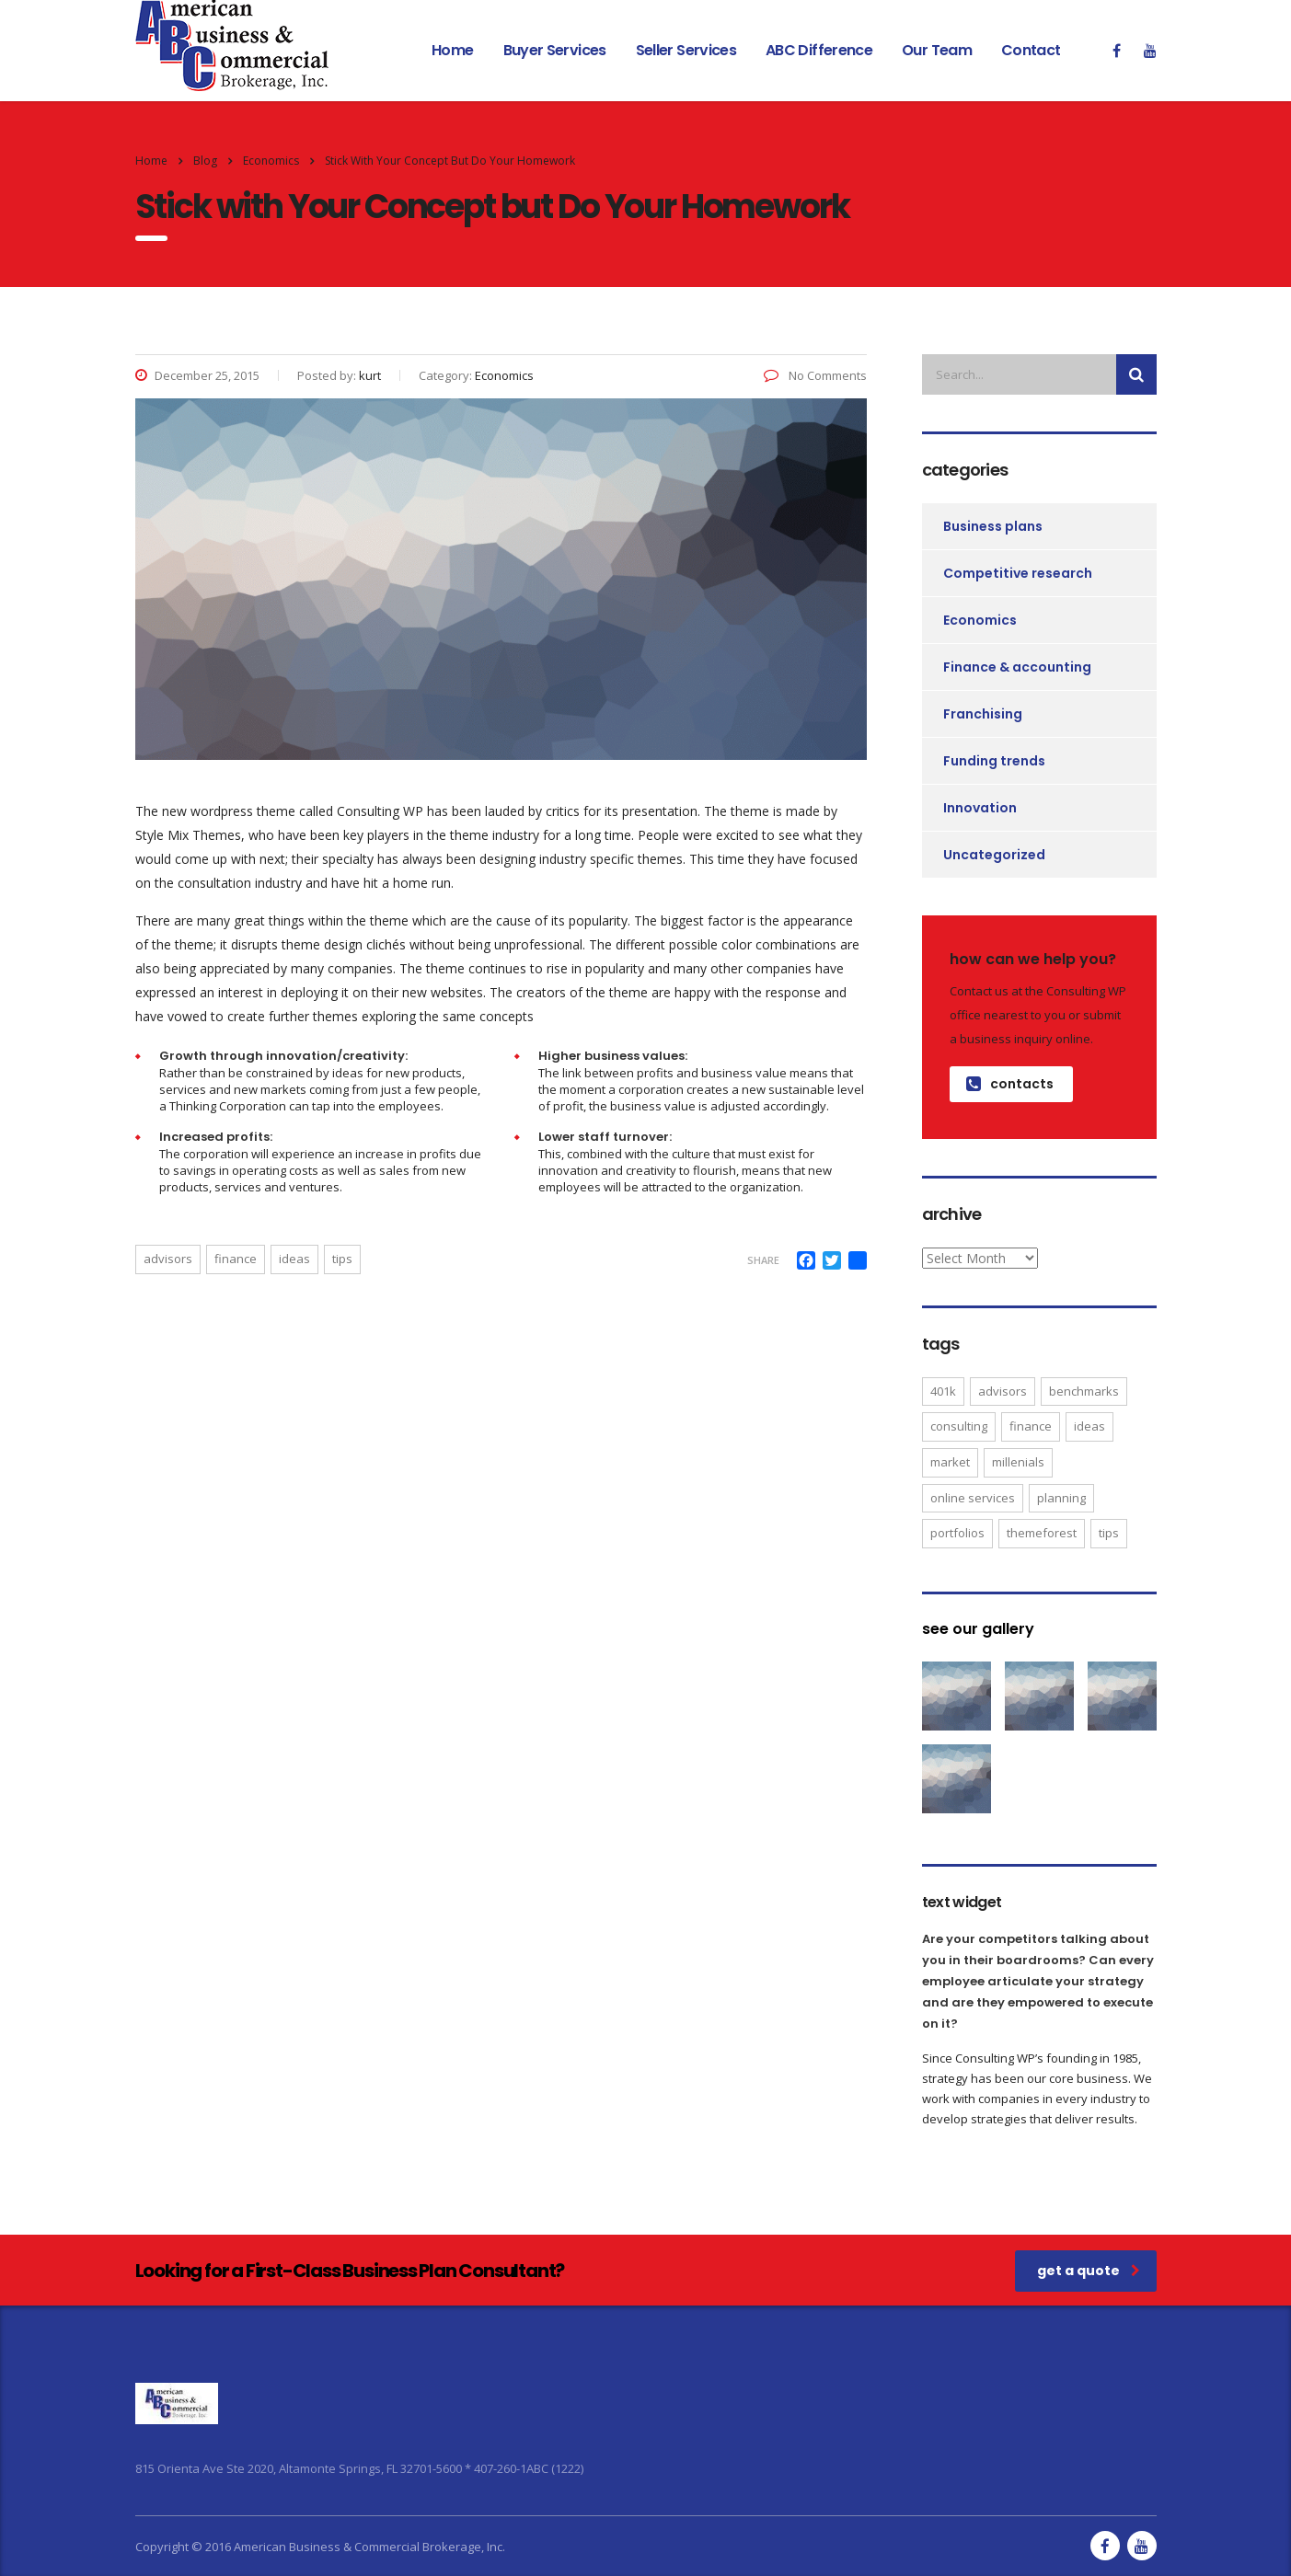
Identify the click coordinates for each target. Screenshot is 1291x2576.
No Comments (815, 375)
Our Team (937, 50)
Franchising (982, 714)
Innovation (980, 808)
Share (763, 1260)
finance (235, 1258)
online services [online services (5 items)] (972, 1497)
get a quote (1088, 2270)
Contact (1031, 50)
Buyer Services (554, 50)
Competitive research (1017, 573)
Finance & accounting (1017, 667)
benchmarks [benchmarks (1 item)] (1084, 1391)
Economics (980, 620)
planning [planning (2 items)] (1061, 1497)
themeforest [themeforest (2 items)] (1042, 1532)
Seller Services (686, 50)
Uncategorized (994, 854)
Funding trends (994, 761)
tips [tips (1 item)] (1109, 1532)
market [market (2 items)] (950, 1462)
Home (452, 50)
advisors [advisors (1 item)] (1002, 1391)
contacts (1010, 1084)
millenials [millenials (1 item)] (1018, 1462)
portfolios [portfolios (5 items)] (957, 1532)
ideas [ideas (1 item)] (1089, 1426)
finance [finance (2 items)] (1030, 1426)
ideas (294, 1258)
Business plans (993, 526)
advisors (168, 1258)
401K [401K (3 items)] (943, 1391)
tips (342, 1258)
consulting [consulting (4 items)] (958, 1426)
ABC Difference (819, 50)
